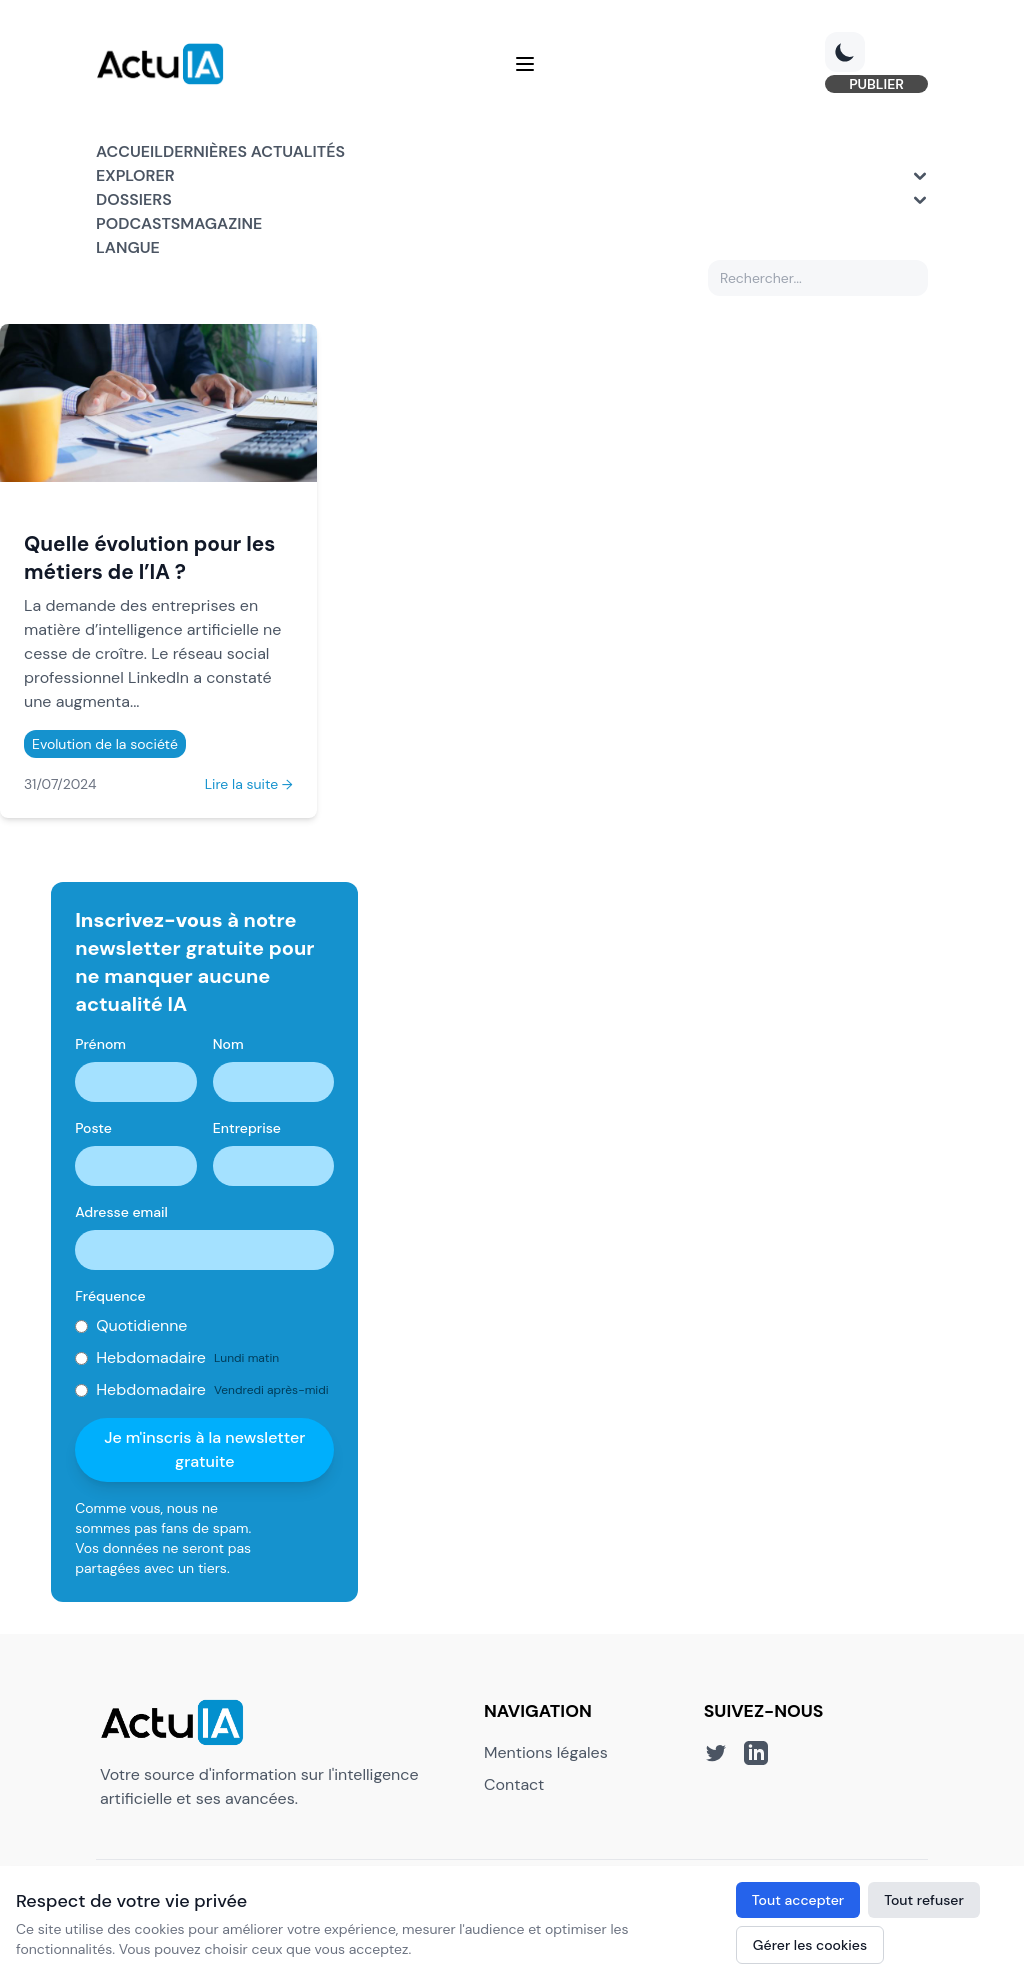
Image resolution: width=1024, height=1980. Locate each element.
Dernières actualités (254, 151)
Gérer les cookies (810, 1945)
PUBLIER (876, 84)
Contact (514, 1784)
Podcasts (138, 223)
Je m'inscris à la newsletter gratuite (204, 1449)
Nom (228, 1044)
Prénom (100, 1044)
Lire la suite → (249, 784)
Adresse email (121, 1212)
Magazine (221, 223)
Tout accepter (798, 1900)
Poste (93, 1128)
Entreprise (247, 1128)
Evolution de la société (105, 744)
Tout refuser (924, 1900)
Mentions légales (546, 1752)
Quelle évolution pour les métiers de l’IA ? (149, 557)
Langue (128, 247)
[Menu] (525, 64)
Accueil (129, 151)
